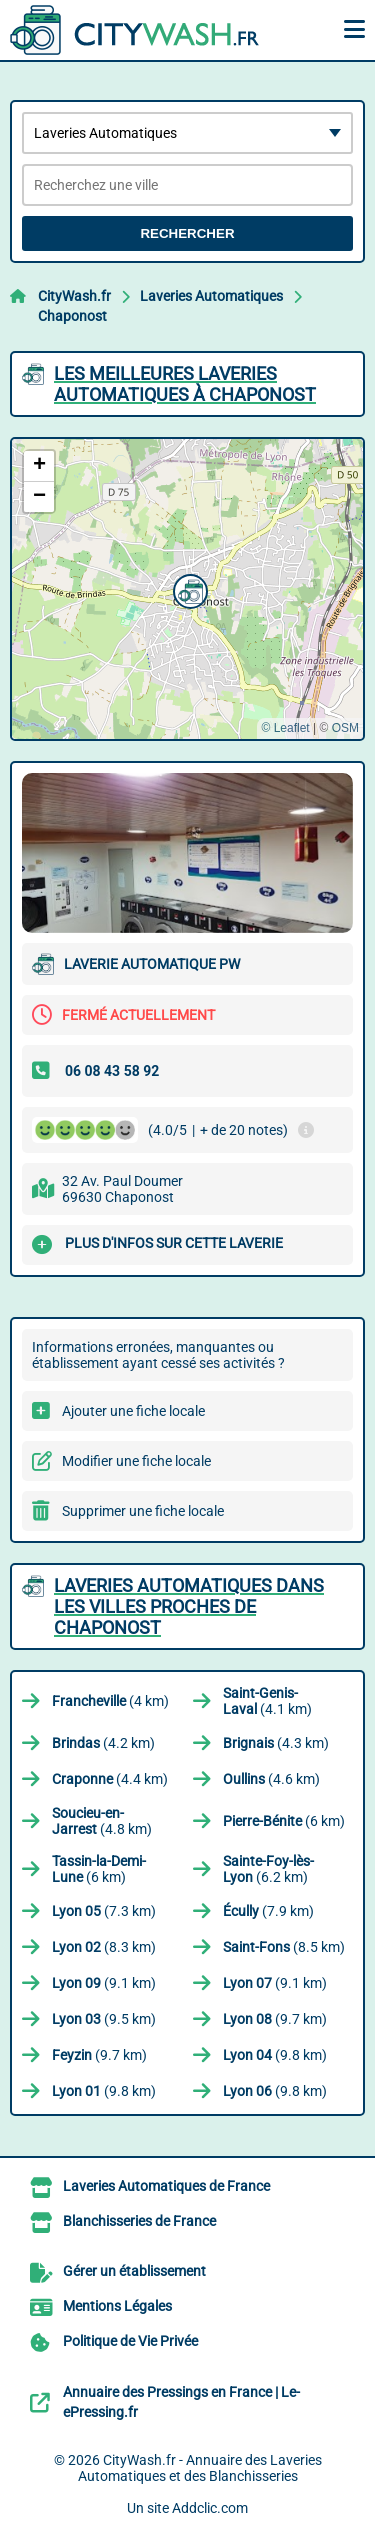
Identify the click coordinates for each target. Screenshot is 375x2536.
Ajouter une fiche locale (133, 1411)
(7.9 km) (268, 1911)
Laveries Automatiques (211, 296)
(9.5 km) (104, 2019)
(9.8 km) (275, 2055)
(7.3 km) (104, 1911)
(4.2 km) (103, 1743)
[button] (188, 589)
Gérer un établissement (134, 2271)
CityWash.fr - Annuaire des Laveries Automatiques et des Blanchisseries (200, 2468)
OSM (345, 728)
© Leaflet (285, 728)
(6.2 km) (268, 1869)
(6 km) (284, 1821)
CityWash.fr (74, 296)
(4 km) (110, 1701)
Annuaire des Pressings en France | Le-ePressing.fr (181, 2402)
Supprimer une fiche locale (143, 1511)
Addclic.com (210, 2508)
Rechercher (187, 233)
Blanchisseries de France (139, 2221)
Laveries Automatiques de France (166, 2186)
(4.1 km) (267, 1701)
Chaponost (72, 316)
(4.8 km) (102, 1821)
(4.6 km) (271, 1779)
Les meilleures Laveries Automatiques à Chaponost (185, 384)
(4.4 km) (110, 1779)
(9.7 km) (275, 2019)
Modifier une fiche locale (136, 1461)
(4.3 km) (276, 1743)
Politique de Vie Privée (130, 2341)
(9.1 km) (104, 1983)
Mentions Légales (117, 2306)
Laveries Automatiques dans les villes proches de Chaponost (189, 1606)
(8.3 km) (104, 1947)
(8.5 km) (284, 1947)
